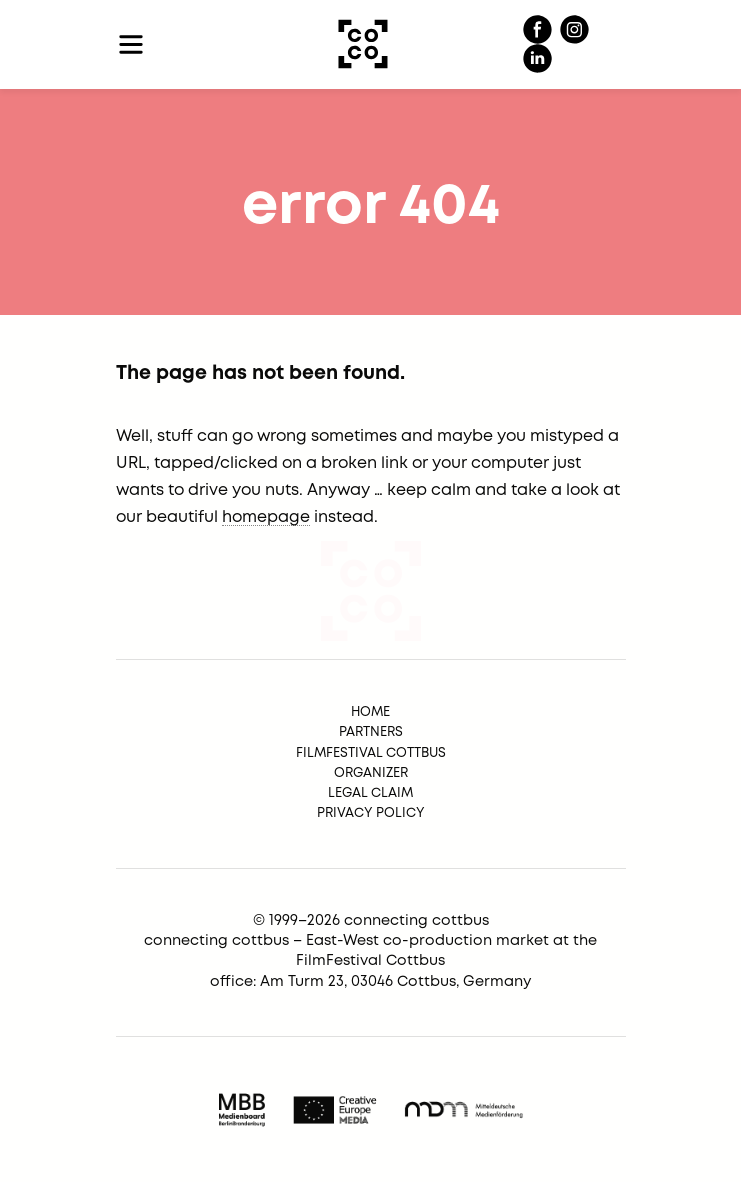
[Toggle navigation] (131, 44)
